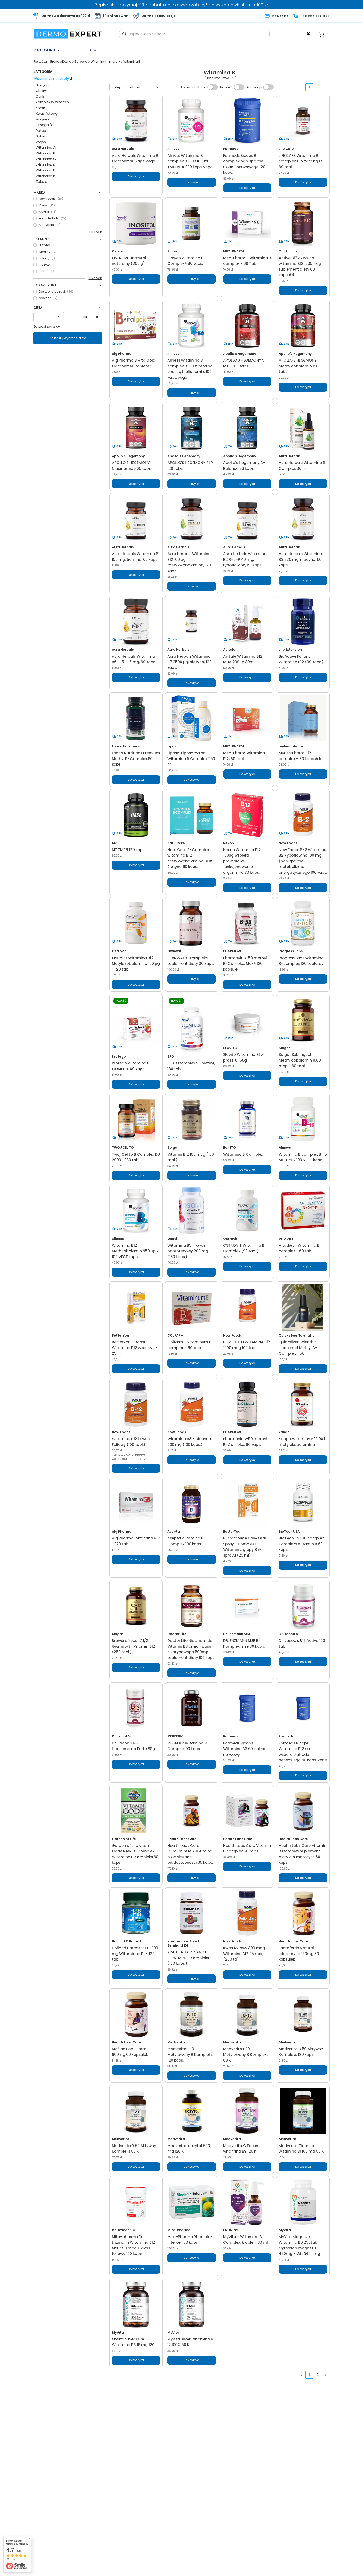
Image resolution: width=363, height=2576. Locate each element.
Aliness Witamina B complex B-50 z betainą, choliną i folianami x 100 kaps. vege (190, 369)
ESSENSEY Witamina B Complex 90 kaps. (187, 1746)
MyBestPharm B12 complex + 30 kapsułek (300, 755)
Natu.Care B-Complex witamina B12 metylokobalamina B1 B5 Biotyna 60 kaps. (190, 858)
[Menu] (60, 50)
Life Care (286, 148)
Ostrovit (119, 251)
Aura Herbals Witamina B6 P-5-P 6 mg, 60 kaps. (134, 659)
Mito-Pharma (179, 2230)
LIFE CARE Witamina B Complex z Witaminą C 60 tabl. (300, 161)
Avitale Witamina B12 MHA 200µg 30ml (242, 659)
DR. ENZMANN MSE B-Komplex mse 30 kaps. (244, 1643)
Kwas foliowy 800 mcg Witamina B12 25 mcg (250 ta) (244, 1953)
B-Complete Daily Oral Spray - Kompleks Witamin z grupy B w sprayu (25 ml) (244, 1547)
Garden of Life (124, 1839)
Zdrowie (81, 61)
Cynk (40, 96)
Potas (41, 130)
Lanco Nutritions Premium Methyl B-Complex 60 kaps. (136, 758)
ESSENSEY (175, 1736)
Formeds (230, 148)
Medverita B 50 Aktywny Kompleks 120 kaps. (301, 2051)
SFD (170, 1056)
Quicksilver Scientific (296, 1335)
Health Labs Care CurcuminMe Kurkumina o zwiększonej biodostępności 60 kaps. (190, 1854)
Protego (119, 1056)
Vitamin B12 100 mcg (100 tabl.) (190, 1157)
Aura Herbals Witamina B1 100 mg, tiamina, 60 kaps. (136, 556)
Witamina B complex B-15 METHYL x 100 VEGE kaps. (303, 1157)
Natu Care (176, 843)
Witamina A (46, 147)
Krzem (41, 107)
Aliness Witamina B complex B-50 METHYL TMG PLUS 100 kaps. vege (190, 161)
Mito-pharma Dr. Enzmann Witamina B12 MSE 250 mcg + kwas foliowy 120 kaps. (133, 2245)
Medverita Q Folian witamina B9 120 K (240, 2148)
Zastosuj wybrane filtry (68, 338)
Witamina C (46, 158)
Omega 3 (44, 124)
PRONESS (230, 2230)
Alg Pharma (121, 353)
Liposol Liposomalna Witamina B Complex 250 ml (191, 758)
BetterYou (120, 1335)
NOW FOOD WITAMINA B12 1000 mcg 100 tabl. (246, 1344)
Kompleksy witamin (52, 102)
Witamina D (46, 164)
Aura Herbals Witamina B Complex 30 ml (302, 465)
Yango (284, 1432)
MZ (114, 843)
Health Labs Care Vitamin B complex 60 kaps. (247, 1848)
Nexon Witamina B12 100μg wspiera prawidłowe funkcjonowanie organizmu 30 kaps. (242, 861)
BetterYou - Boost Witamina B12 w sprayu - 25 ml (135, 1347)
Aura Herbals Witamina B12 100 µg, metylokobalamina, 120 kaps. (189, 562)
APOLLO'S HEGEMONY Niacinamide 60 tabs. (131, 465)
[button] (67, 192)
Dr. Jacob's (288, 1634)
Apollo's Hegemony (239, 353)
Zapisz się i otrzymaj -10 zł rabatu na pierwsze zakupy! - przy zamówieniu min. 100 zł (181, 5)
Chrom (41, 90)
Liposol (173, 746)
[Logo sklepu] (68, 34)
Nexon (228, 843)
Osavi (172, 1238)
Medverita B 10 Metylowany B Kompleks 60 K (245, 2054)
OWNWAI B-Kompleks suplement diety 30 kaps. (190, 960)
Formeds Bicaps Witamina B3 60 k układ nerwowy (245, 1748)
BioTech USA (289, 1531)
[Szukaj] (124, 34)
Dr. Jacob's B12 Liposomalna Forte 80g (133, 1746)
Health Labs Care (182, 1839)
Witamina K (45, 175)
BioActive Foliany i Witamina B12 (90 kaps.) (301, 659)
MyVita (285, 2230)
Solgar (284, 1048)
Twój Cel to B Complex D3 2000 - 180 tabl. (136, 1157)
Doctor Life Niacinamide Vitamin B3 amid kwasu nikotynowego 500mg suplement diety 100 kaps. (191, 1649)
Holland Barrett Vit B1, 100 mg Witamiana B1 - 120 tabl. (135, 1953)
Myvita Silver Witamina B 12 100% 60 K (190, 2342)
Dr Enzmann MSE (236, 1634)
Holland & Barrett (126, 1941)
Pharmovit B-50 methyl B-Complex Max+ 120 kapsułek (245, 963)
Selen (40, 136)
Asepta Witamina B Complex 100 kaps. (185, 1541)
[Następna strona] (326, 87)
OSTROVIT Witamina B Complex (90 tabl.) (243, 1248)
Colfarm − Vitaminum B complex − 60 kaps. (189, 1344)
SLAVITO (230, 1048)
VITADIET (286, 1238)
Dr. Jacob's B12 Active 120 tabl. (302, 1643)
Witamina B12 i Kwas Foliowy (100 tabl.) (131, 1441)
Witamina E (45, 170)
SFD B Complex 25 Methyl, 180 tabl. (191, 1066)
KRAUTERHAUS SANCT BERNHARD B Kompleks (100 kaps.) (188, 1957)
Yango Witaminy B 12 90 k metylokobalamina (302, 1441)
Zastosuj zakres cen (48, 326)
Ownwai (174, 951)
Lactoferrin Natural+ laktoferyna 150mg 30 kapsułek (299, 1953)
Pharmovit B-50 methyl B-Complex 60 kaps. (245, 1441)
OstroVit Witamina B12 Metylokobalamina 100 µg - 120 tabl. (136, 963)
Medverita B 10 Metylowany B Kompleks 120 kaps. (190, 2054)
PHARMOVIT (233, 951)
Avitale (229, 649)
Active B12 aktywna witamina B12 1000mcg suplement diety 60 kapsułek (300, 266)
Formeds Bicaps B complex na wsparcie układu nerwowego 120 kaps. (244, 164)
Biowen (173, 251)
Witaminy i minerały (105, 61)
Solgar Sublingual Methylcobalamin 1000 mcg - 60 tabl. (300, 1060)
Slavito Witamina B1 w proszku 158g (243, 1057)
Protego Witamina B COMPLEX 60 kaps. (131, 1066)
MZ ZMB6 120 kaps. (128, 849)
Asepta (173, 1531)
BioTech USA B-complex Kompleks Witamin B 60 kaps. (301, 1544)
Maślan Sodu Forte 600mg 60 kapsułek (130, 2051)
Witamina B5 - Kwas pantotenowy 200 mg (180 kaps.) (187, 1251)
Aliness (173, 148)
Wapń (41, 141)
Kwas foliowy (47, 113)
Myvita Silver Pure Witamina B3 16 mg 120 (133, 2342)
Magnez (42, 119)
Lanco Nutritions (126, 746)
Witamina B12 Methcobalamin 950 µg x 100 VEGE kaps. (135, 1251)
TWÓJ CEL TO (123, 1147)
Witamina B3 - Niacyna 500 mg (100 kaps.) (189, 1441)
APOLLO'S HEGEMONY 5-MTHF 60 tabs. (245, 363)
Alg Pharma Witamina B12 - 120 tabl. (136, 1541)
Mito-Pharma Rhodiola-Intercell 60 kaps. (190, 2239)
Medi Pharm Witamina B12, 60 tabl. (244, 755)
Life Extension (290, 649)
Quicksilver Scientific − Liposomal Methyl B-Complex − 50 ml (299, 1347)
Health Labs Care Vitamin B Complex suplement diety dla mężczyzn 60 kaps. (302, 1854)
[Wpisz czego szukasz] (194, 34)
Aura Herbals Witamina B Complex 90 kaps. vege (135, 158)
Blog (93, 50)
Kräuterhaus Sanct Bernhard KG (183, 1943)
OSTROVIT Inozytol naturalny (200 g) (129, 260)
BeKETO (229, 1147)
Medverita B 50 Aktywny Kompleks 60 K (134, 2148)
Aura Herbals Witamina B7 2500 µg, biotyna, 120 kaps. (189, 662)
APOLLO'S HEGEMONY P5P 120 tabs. (190, 465)
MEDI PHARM (233, 251)
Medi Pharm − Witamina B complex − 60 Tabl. (247, 260)
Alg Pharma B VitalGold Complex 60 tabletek (133, 363)
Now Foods (288, 843)
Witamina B (45, 153)
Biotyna (42, 85)
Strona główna (60, 61)
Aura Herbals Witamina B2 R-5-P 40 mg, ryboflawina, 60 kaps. (244, 559)
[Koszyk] (321, 34)
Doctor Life (288, 251)
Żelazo (41, 181)
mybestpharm (291, 746)
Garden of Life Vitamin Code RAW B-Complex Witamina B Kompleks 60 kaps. (135, 1854)
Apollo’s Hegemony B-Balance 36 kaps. (244, 465)
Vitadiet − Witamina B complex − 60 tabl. (299, 1248)
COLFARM (175, 1335)
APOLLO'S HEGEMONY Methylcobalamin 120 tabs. (299, 366)
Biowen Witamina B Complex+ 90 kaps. (185, 260)
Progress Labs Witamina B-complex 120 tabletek (301, 960)
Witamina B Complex (243, 1154)
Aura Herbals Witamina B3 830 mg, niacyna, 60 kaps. (300, 559)
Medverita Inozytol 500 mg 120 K (188, 2148)
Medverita (176, 2042)
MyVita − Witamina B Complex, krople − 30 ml (245, 2239)
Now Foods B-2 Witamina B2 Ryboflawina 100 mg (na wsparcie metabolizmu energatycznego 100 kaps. (303, 861)
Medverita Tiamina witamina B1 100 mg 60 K (301, 2148)
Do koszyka (136, 176)
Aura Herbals (123, 148)
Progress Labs (291, 951)
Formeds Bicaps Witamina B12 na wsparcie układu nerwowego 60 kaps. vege (303, 1751)
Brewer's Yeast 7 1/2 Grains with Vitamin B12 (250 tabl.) (133, 1646)
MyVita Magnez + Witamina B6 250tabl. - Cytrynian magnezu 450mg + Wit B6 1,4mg (300, 2245)
